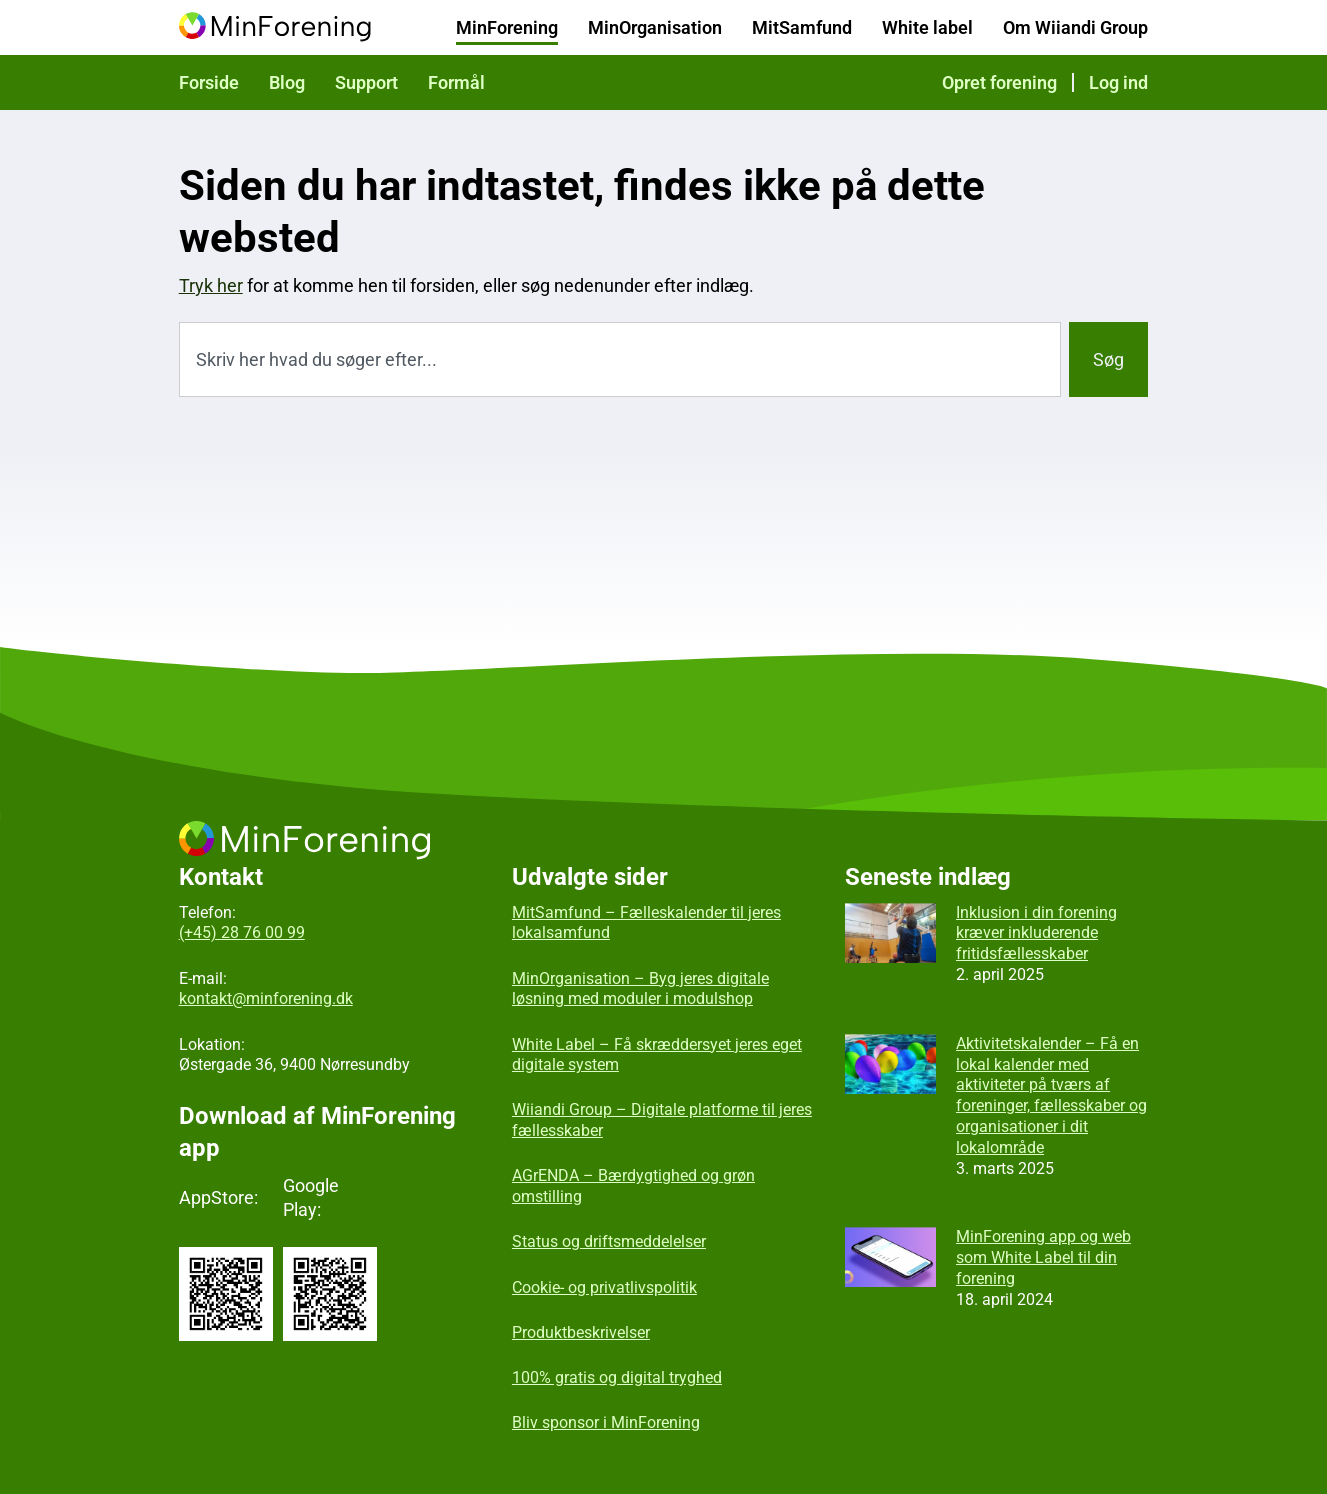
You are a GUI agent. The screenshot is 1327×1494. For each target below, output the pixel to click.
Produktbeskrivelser (581, 1332)
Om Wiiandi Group (1075, 27)
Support (366, 82)
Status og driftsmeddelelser (609, 1241)
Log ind (1118, 82)
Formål (456, 82)
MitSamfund (802, 27)
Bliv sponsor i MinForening (606, 1422)
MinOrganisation (655, 27)
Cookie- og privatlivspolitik (604, 1287)
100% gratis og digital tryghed (617, 1377)
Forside (209, 82)
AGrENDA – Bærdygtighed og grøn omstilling (633, 1186)
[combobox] (620, 359)
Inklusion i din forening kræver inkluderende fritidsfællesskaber (1036, 933)
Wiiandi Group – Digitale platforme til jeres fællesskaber (662, 1120)
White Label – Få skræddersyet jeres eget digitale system (657, 1055)
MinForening (507, 27)
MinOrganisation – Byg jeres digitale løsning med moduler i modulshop (640, 989)
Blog (287, 82)
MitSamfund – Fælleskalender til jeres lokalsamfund (646, 923)
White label (927, 27)
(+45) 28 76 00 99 (242, 932)
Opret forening (999, 82)
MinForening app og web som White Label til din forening (1043, 1257)
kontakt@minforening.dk (266, 998)
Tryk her (211, 285)
